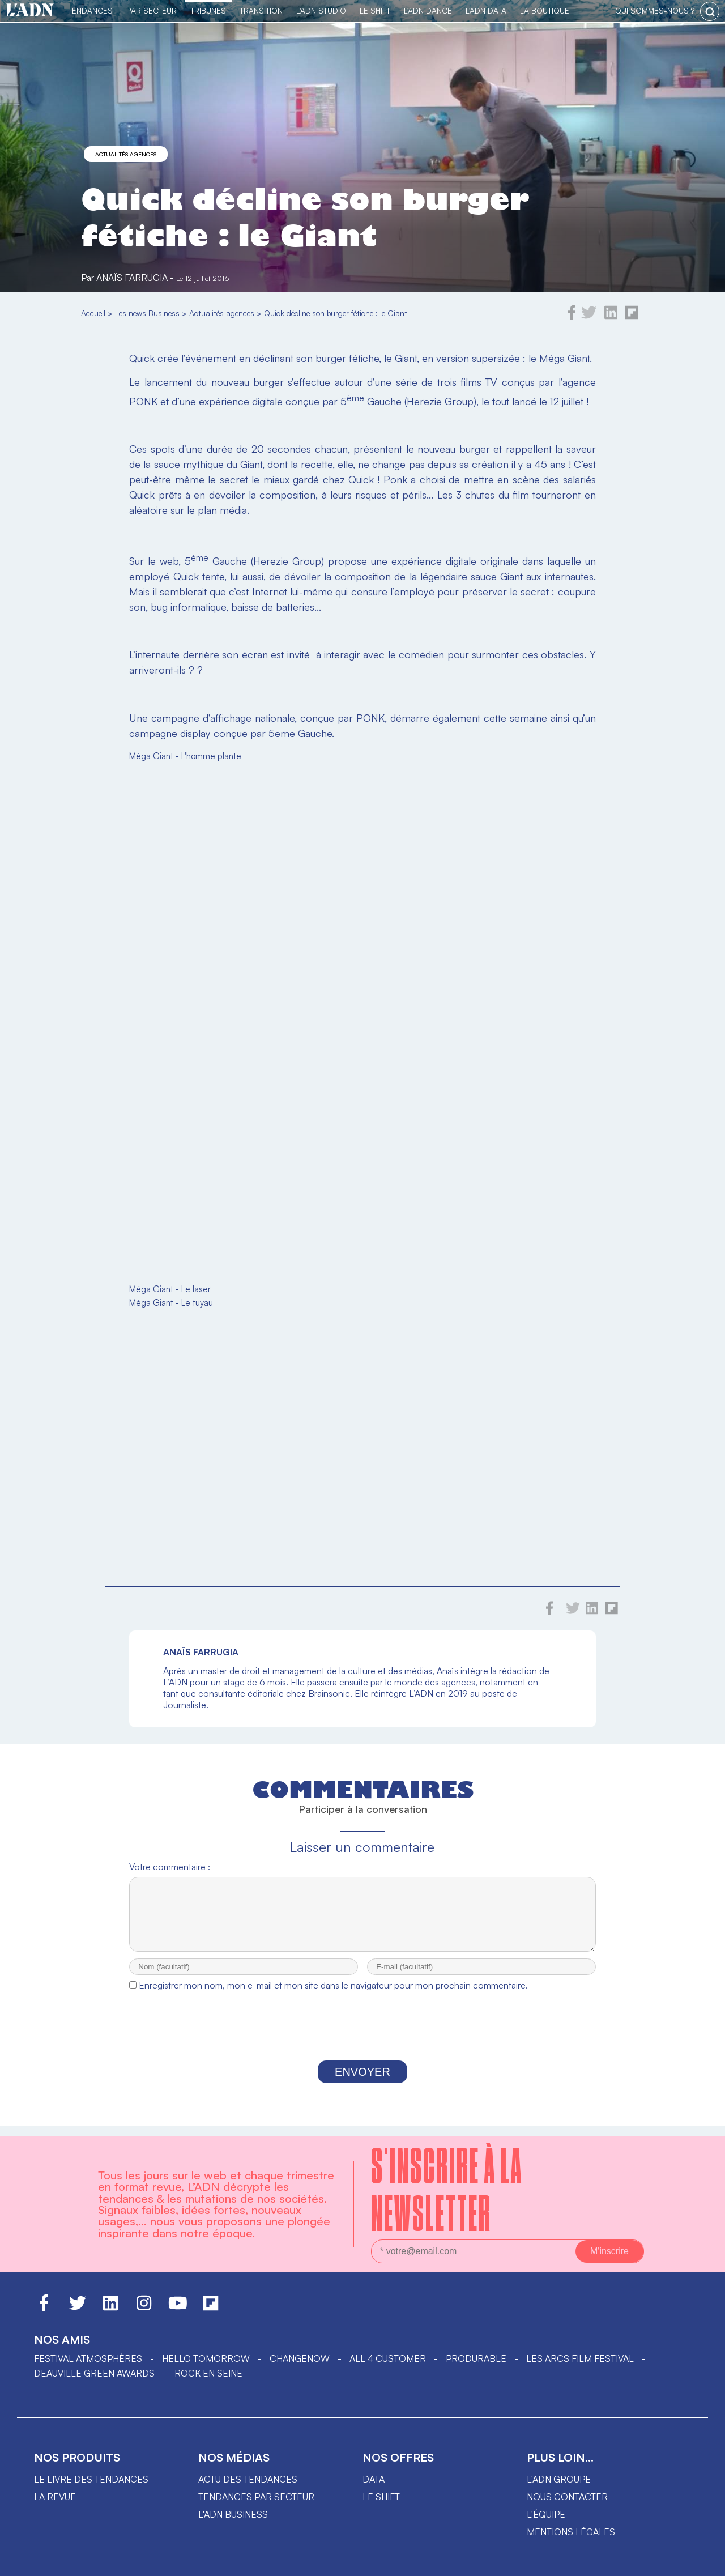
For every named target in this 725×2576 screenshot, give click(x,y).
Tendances (90, 10)
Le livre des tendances (91, 2479)
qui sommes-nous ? (654, 10)
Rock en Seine (208, 2373)
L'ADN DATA (486, 10)
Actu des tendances (247, 2479)
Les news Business (147, 313)
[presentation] (362, 2039)
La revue (55, 2496)
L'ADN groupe (559, 2479)
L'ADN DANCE (428, 10)
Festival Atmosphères (88, 2358)
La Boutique (544, 10)
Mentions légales (571, 2531)
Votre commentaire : (169, 1866)
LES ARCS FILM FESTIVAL (580, 2358)
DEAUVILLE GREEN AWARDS (94, 2373)
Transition (261, 10)
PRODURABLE (476, 2358)
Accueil (93, 313)
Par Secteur (151, 10)
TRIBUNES (208, 10)
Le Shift (375, 10)
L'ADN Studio (321, 10)
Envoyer (362, 2082)
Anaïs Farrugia (132, 277)
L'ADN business (233, 2514)
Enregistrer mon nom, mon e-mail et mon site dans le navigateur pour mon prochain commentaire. (333, 1995)
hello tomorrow (206, 2358)
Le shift (381, 2496)
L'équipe (546, 2514)
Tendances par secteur (256, 2496)
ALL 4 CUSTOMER (387, 2358)
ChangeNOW (300, 2358)
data (373, 2479)
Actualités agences (125, 154)
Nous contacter (567, 2496)
